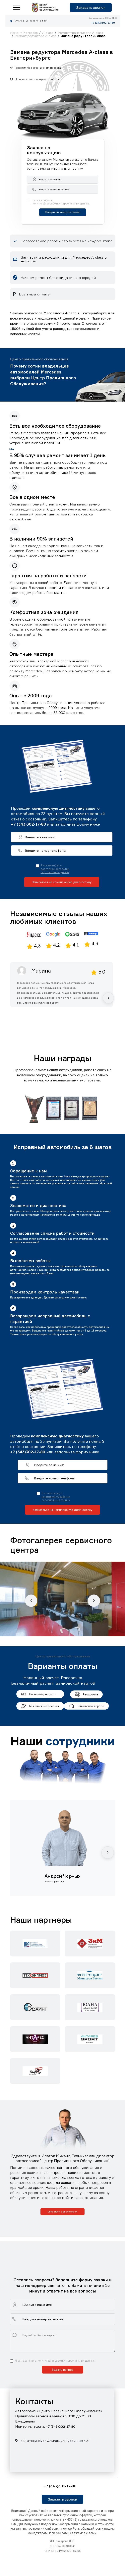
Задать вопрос (62, 2370)
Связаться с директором (62, 2211)
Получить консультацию (62, 212)
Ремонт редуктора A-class (35, 35)
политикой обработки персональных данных (61, 203)
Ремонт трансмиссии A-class (80, 32)
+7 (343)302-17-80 (103, 22)
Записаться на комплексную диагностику (62, 882)
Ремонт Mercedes (24, 32)
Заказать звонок (90, 7)
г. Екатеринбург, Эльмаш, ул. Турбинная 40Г (52, 2440)
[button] (108, 997)
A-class (47, 32)
